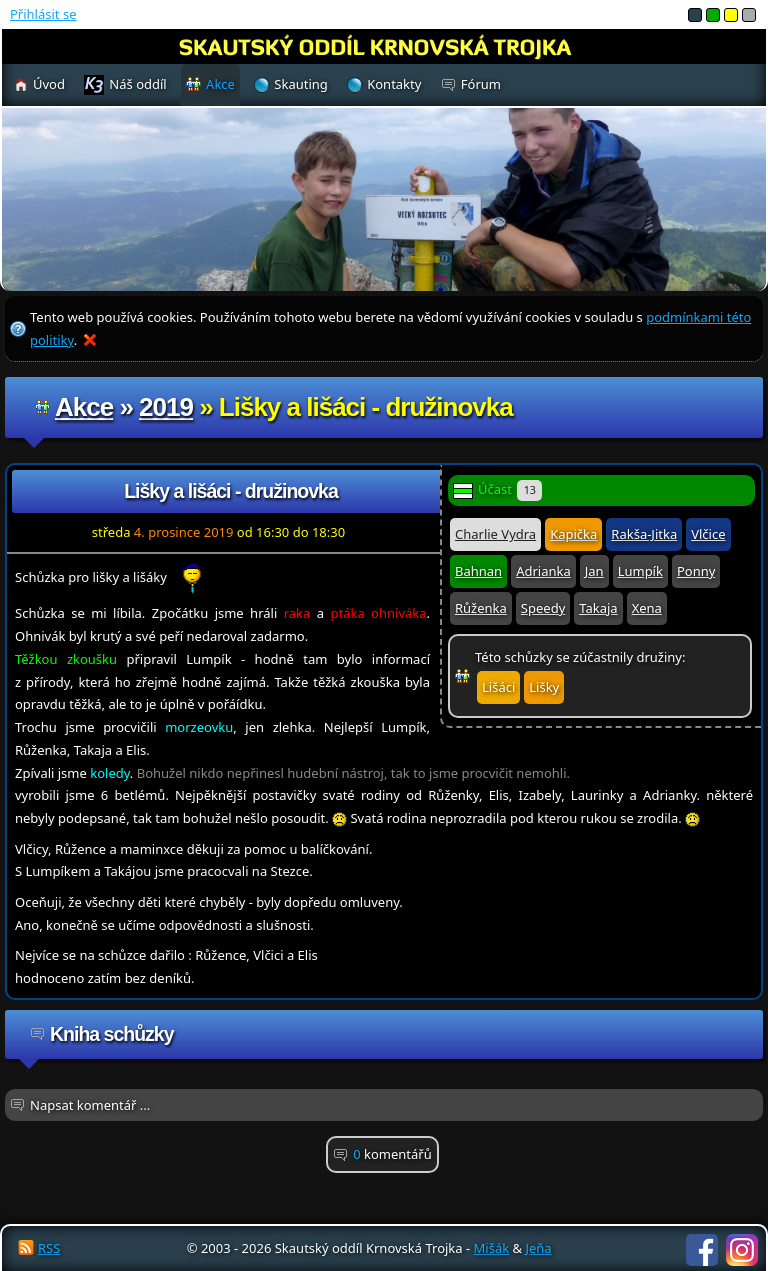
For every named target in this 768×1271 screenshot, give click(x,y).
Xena (647, 608)
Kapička (573, 534)
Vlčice (708, 534)
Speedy (543, 608)
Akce (84, 407)
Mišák (492, 1248)
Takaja (598, 608)
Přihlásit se (43, 14)
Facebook (702, 1250)
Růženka (481, 608)
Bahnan (478, 571)
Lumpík (640, 571)
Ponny (696, 571)
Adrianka (543, 571)
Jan (594, 571)
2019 (166, 407)
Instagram (742, 1250)
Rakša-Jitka (644, 534)
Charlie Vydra (495, 534)
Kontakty (394, 84)
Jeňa (538, 1248)
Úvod (49, 84)
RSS (49, 1248)
